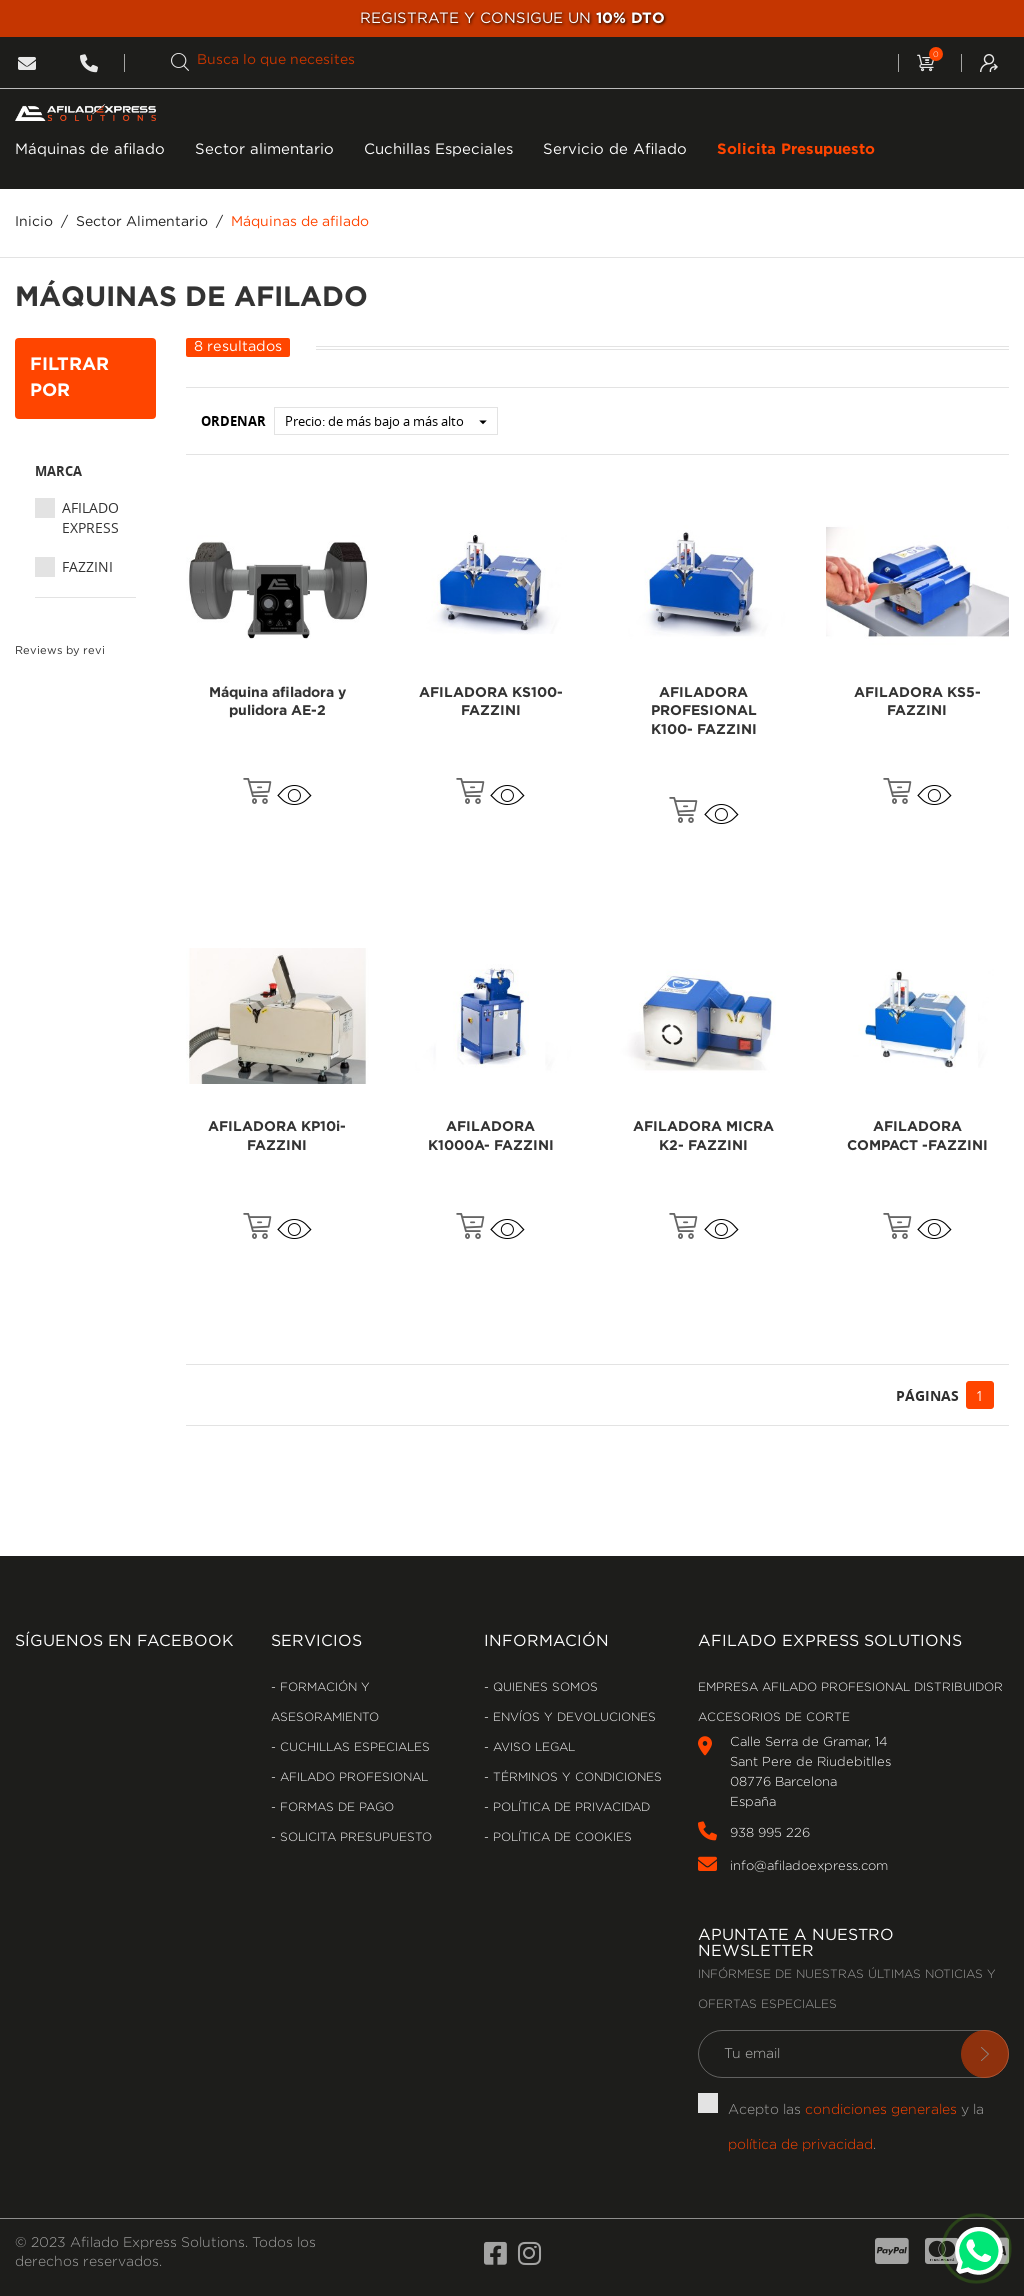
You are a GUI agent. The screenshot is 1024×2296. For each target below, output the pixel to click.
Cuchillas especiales (353, 1747)
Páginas (927, 1395)
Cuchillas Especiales (438, 149)
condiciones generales (881, 2110)
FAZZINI (87, 566)
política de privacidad (800, 2145)
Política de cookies (560, 1837)
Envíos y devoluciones (572, 1717)
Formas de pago (335, 1807)
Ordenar (233, 421)
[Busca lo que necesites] (520, 60)
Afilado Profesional (352, 1777)
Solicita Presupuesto (796, 149)
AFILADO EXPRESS (90, 517)
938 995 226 (770, 1833)
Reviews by (60, 651)
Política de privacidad (569, 1807)
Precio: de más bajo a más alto (391, 421)
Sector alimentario (264, 149)
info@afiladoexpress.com (809, 1866)
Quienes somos (543, 1687)
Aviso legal (532, 1747)
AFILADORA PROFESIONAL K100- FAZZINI (704, 712)
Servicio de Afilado (615, 149)
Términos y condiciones (575, 1777)
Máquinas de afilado (90, 149)
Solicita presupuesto (354, 1837)
